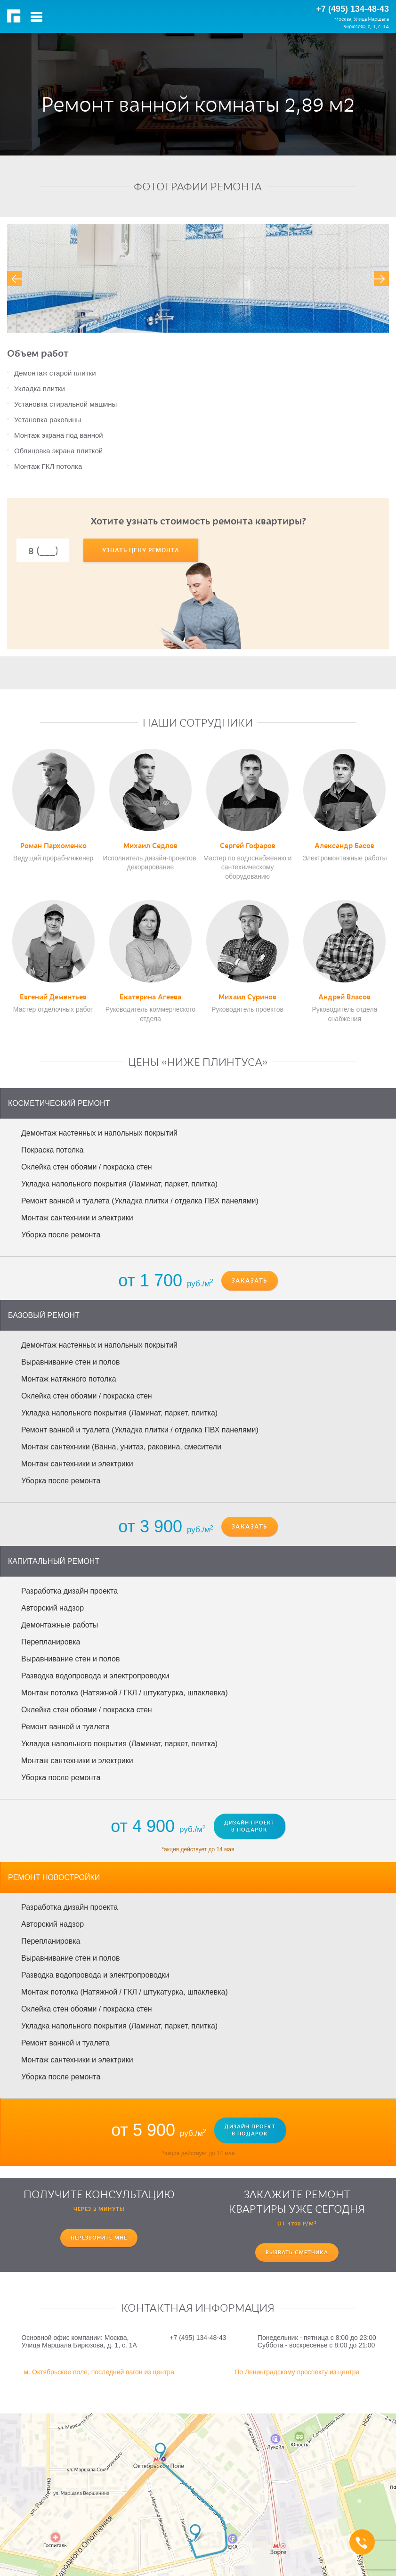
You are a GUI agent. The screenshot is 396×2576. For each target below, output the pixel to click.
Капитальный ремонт (53, 1561)
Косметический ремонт (59, 1103)
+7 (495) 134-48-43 (352, 9)
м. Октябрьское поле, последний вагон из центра (99, 2372)
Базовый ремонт (44, 1315)
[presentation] (14, 278)
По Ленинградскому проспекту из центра (296, 2372)
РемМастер (15, 16)
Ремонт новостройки (54, 1877)
